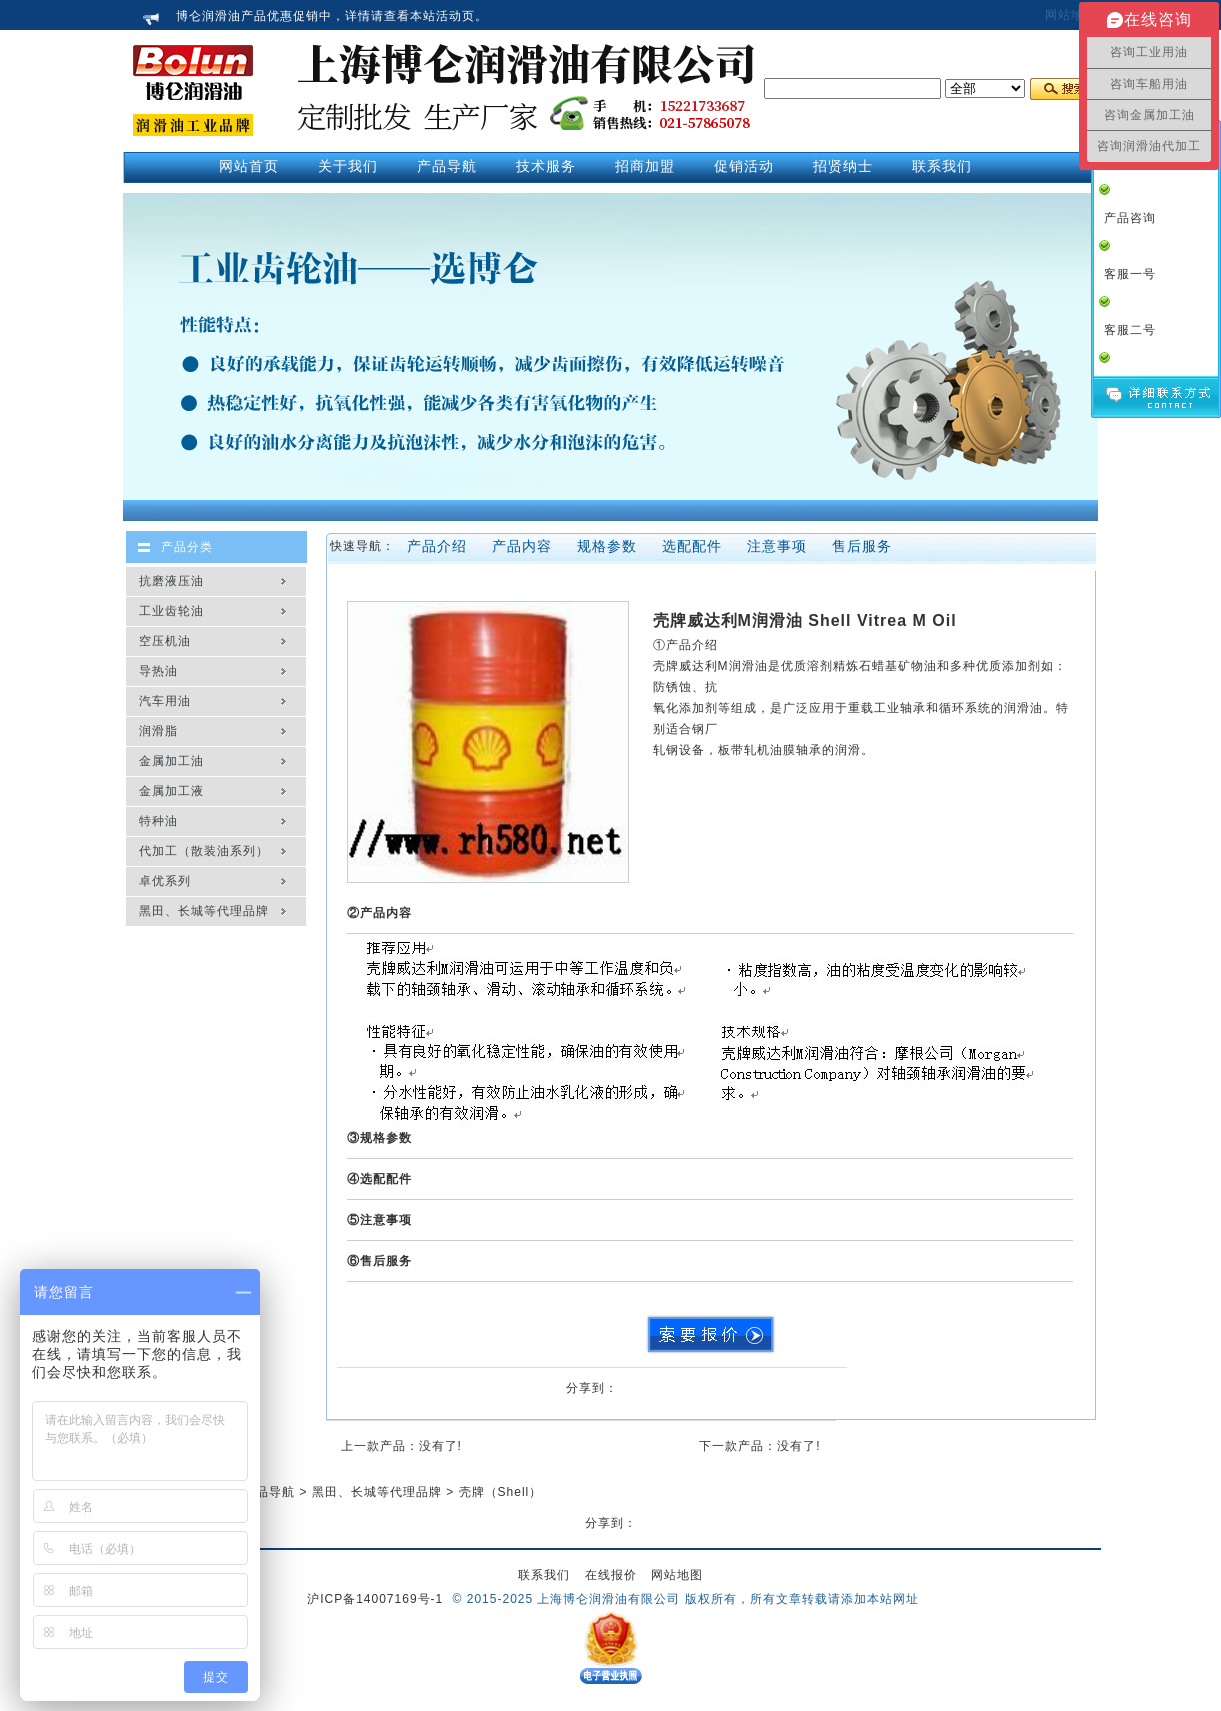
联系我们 (544, 1575)
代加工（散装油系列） (204, 851)
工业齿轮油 (171, 611)
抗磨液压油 (171, 581)
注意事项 (777, 546)
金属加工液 (171, 791)
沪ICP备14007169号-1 (375, 1599)
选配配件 (692, 546)
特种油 (158, 821)
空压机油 (165, 641)
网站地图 (1071, 15)
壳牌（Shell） (501, 1492)
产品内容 (522, 546)
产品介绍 (437, 546)
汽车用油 (165, 701)
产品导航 (269, 1492)
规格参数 (607, 546)
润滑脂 (158, 731)
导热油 (158, 671)
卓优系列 (165, 881)
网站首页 (249, 166)
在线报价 (611, 1575)
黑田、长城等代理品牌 (204, 911)
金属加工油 (171, 761)
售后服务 (862, 546)
